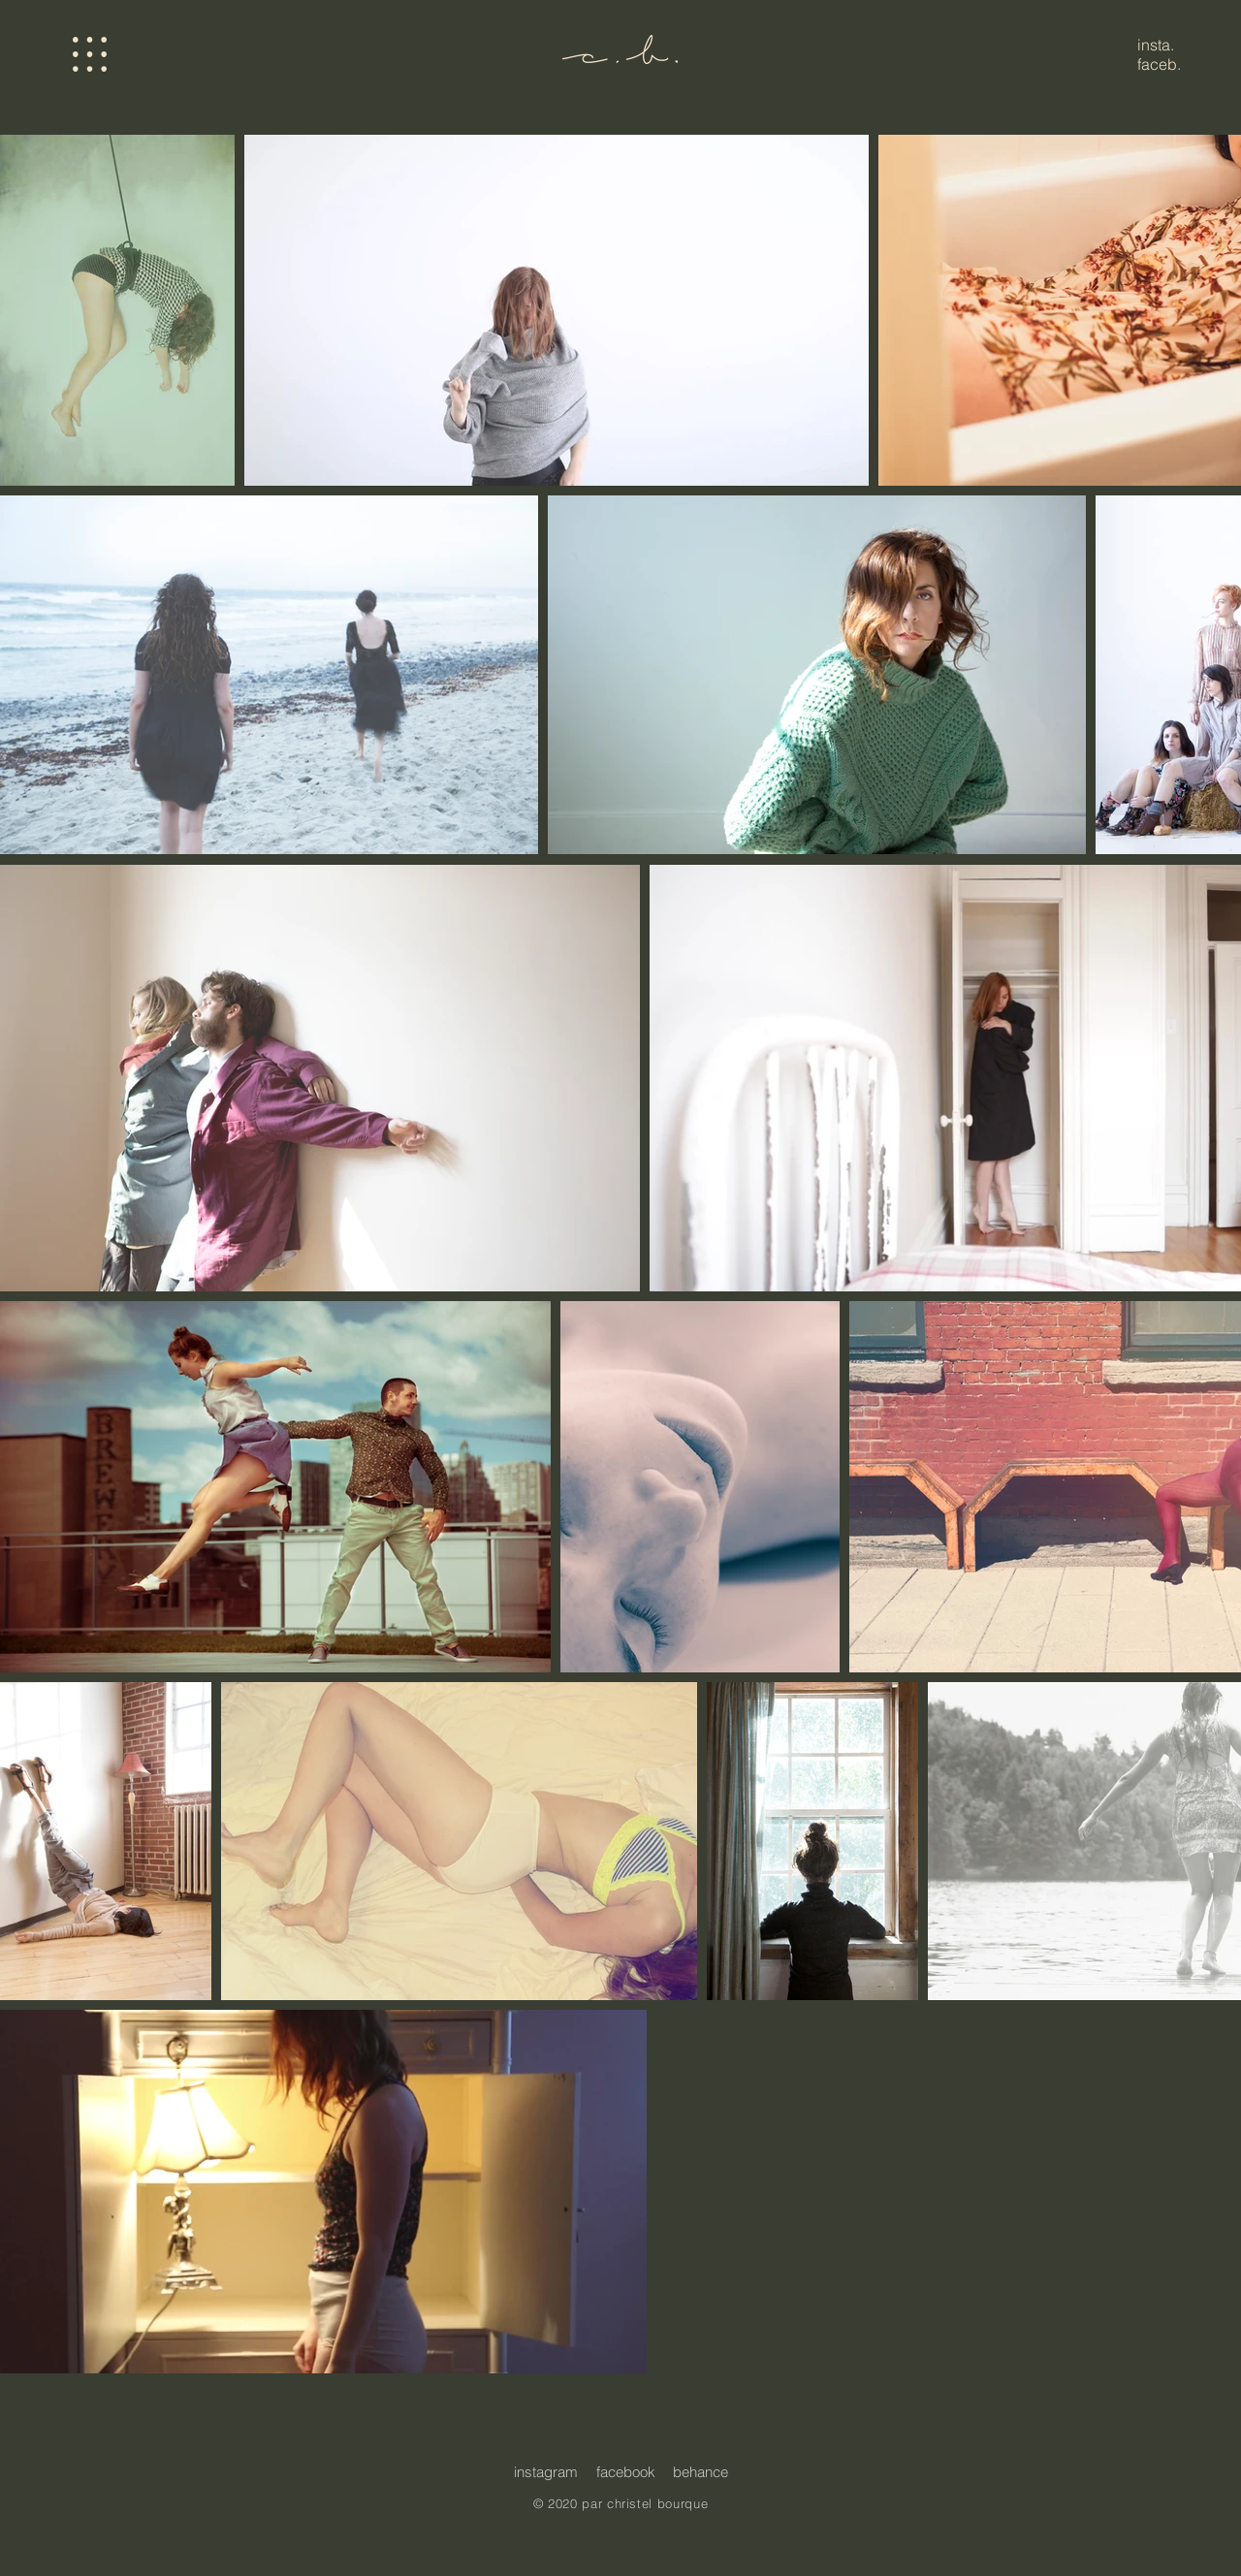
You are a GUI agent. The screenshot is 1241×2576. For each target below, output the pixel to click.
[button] (90, 54)
